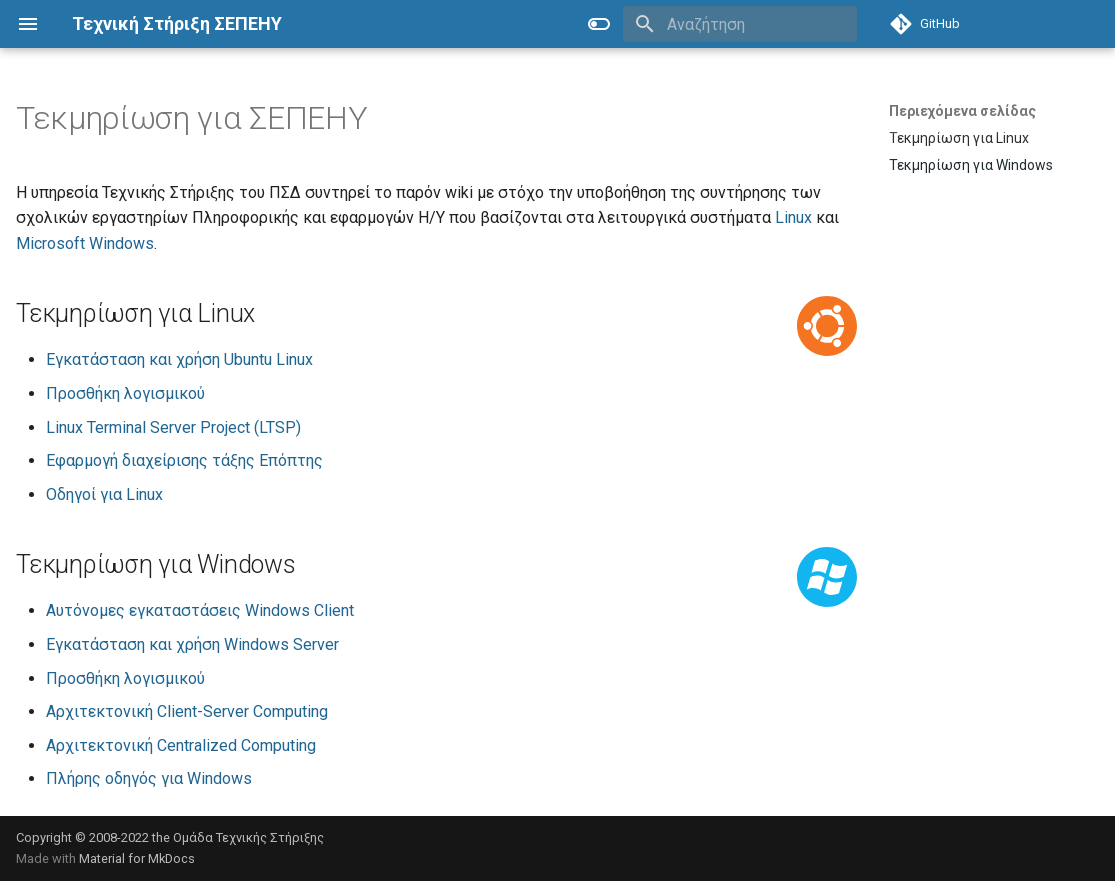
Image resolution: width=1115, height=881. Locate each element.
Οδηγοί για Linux (104, 494)
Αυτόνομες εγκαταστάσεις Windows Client (200, 610)
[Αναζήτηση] (740, 24)
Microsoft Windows (85, 243)
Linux (793, 217)
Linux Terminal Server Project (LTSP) (173, 427)
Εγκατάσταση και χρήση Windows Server (192, 644)
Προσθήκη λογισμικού (125, 393)
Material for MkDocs (137, 858)
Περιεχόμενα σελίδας (962, 111)
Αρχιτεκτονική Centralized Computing (181, 745)
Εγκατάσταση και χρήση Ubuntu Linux (179, 359)
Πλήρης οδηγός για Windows (149, 778)
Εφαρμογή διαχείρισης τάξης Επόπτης (184, 460)
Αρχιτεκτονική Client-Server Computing (187, 711)
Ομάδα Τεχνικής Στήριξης (248, 837)
